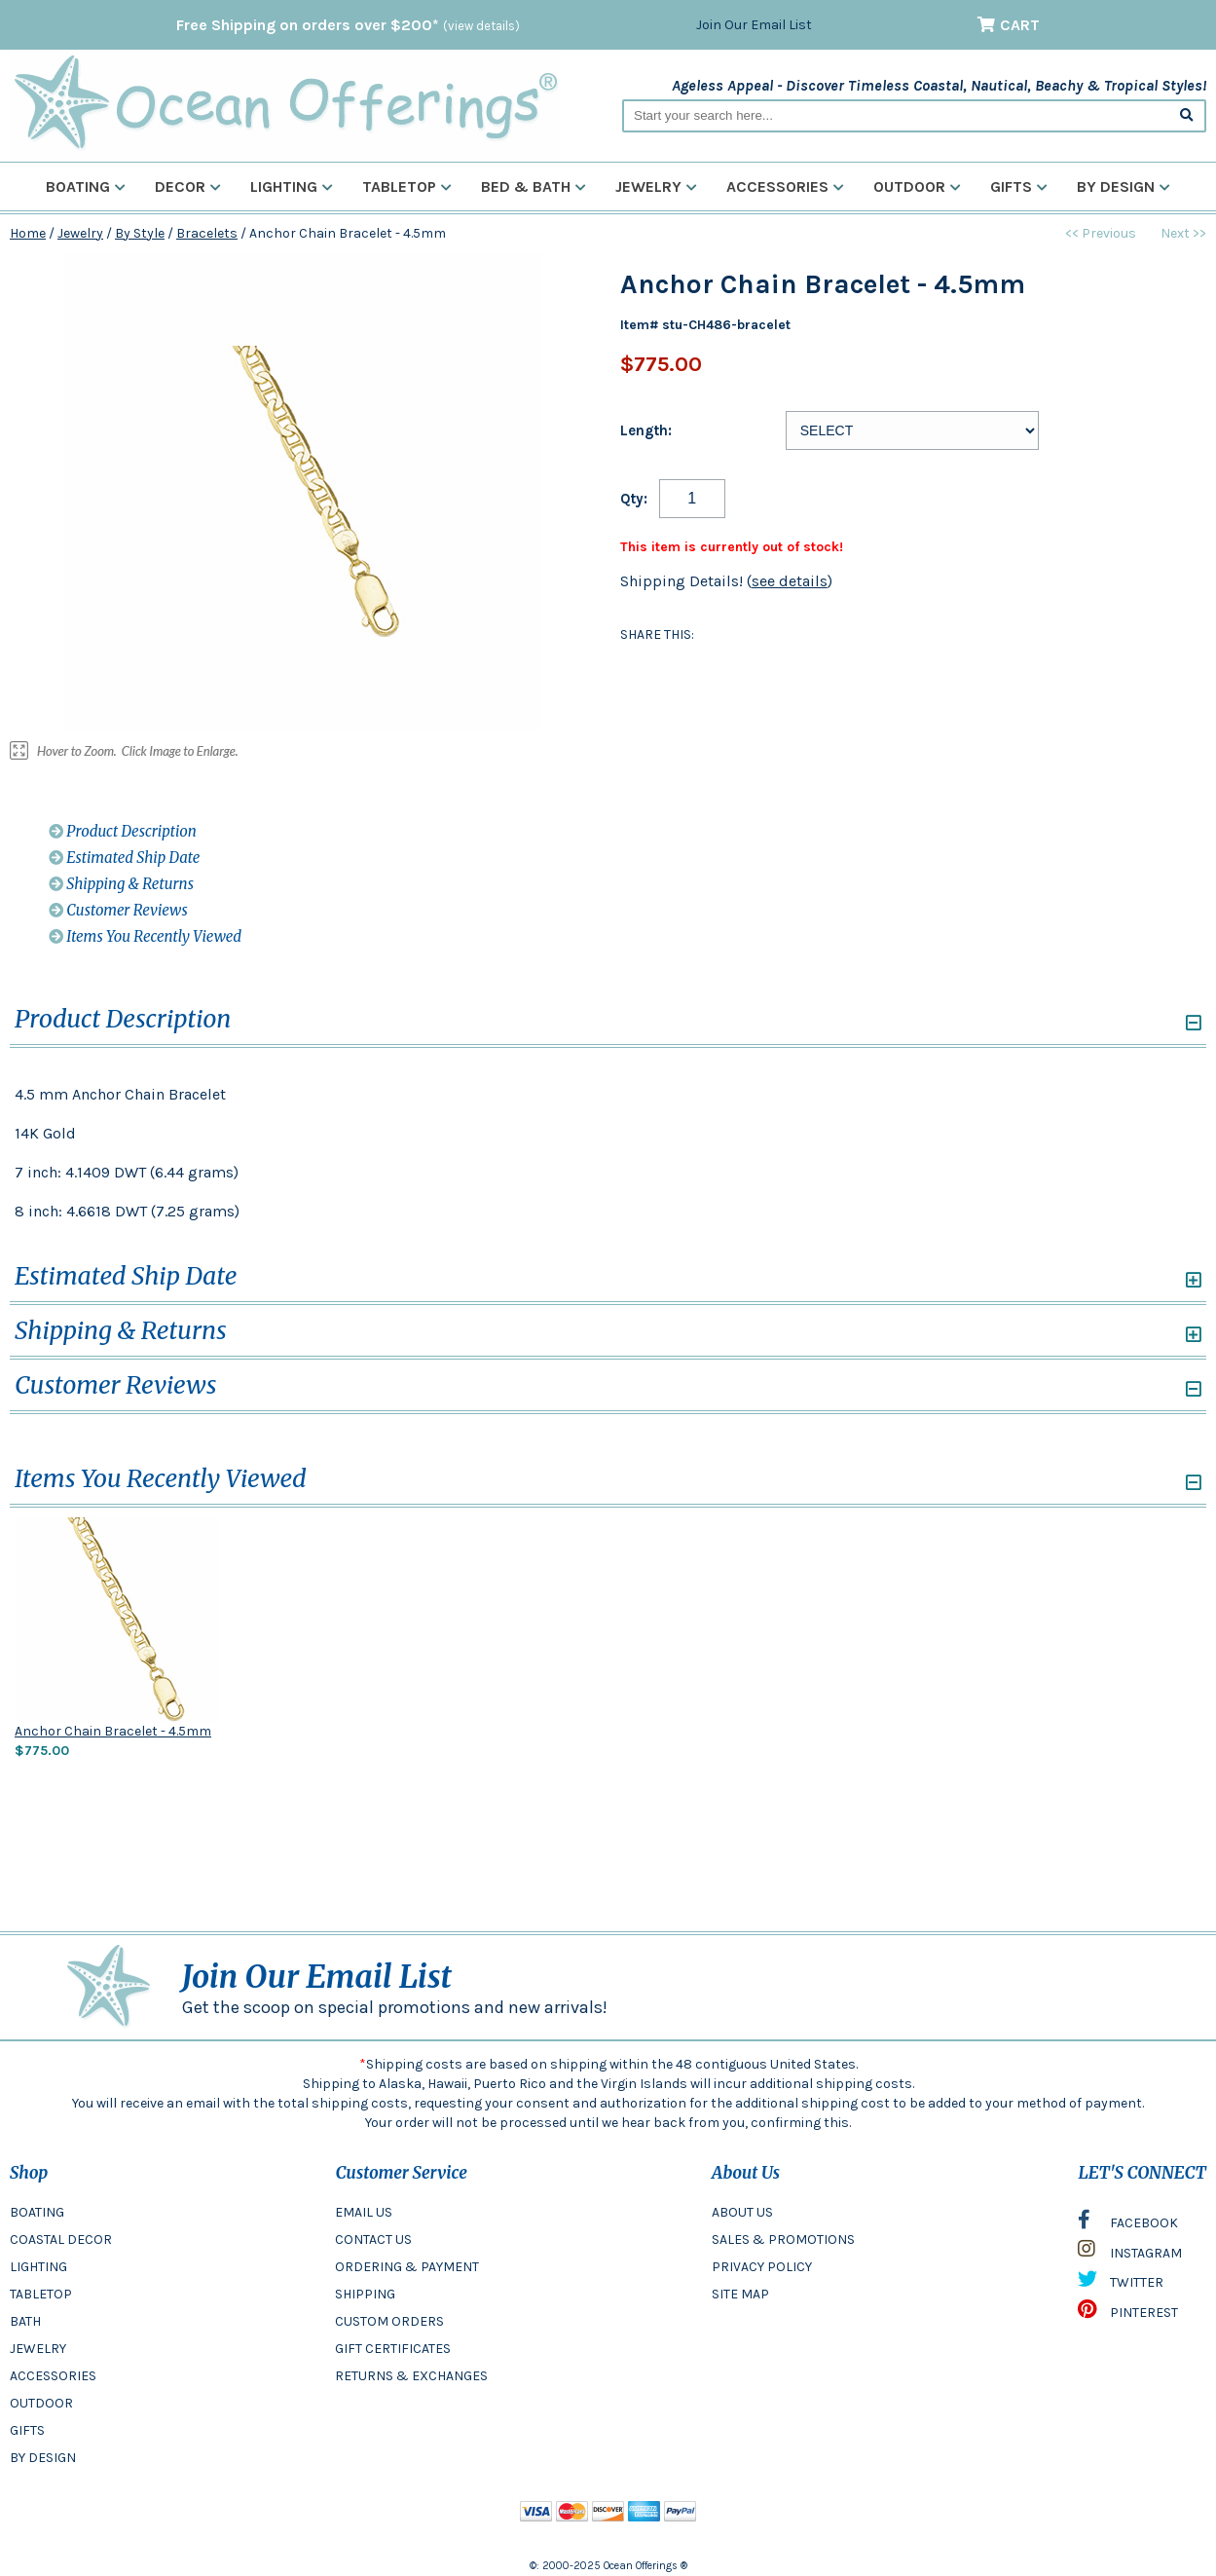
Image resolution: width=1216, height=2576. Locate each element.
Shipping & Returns (121, 884)
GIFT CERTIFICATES (393, 2348)
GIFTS (27, 2430)
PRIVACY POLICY (762, 2267)
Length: (646, 430)
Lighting (291, 186)
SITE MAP (740, 2294)
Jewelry (656, 186)
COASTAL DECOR (61, 2239)
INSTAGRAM (1130, 2253)
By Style (140, 233)
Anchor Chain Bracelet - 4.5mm (113, 1731)
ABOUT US (742, 2212)
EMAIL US (363, 2212)
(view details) (481, 26)
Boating (86, 186)
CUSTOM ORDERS (389, 2321)
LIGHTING (38, 2267)
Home (28, 233)
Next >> (1183, 233)
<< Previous (1100, 233)
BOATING (37, 2212)
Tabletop (407, 186)
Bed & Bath (533, 186)
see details (790, 581)
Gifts (1019, 186)
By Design (1123, 186)
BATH (25, 2321)
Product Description (123, 831)
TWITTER (1120, 2283)
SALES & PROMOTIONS (783, 2239)
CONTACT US (373, 2239)
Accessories (785, 186)
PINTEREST (1128, 2314)
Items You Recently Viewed (145, 936)
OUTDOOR (41, 2403)
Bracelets (207, 233)
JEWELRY (38, 2348)
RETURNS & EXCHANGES (411, 2376)
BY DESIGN (43, 2457)
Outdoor (917, 186)
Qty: (633, 498)
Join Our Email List (754, 25)
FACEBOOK (1128, 2224)
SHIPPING (365, 2294)
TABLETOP (41, 2294)
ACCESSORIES (53, 2376)
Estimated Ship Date (124, 857)
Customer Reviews (118, 910)
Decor (188, 186)
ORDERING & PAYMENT (407, 2267)
